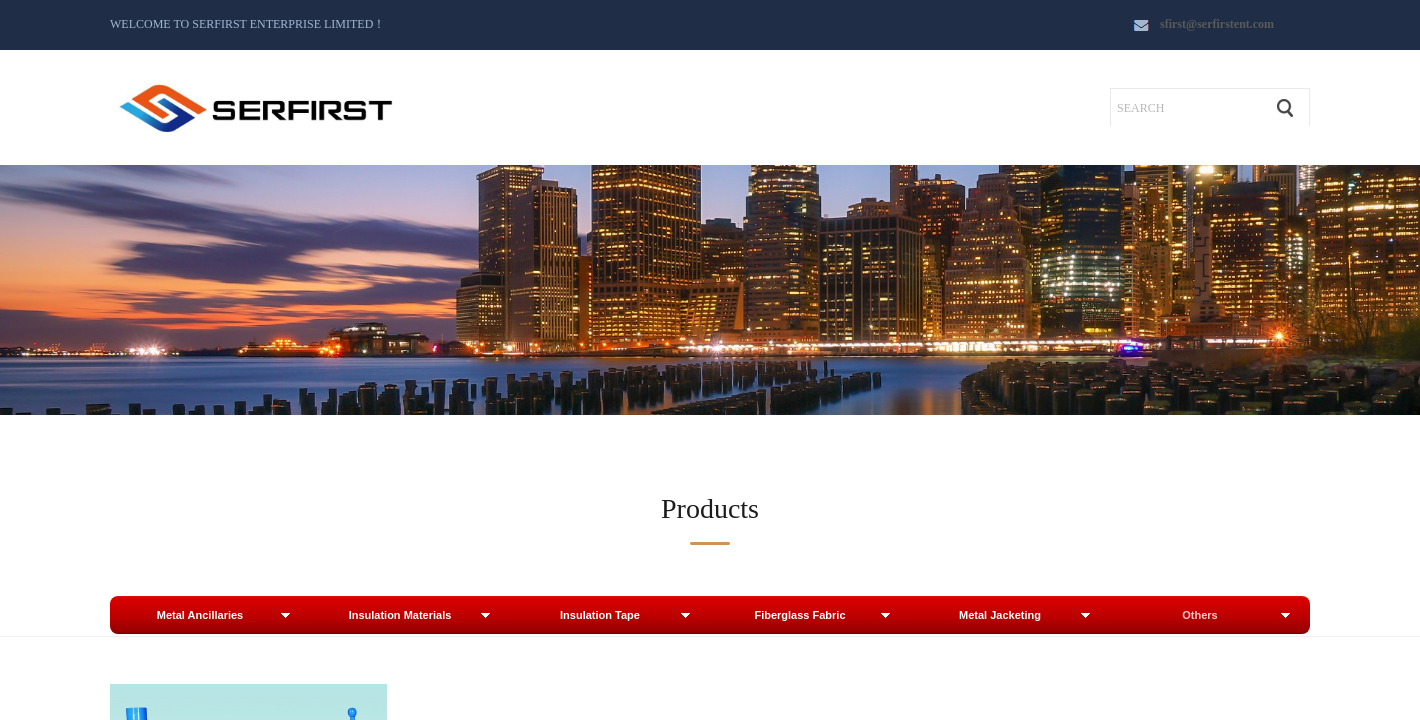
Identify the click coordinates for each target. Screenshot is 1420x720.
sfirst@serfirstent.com (1217, 24)
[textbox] (1186, 108)
